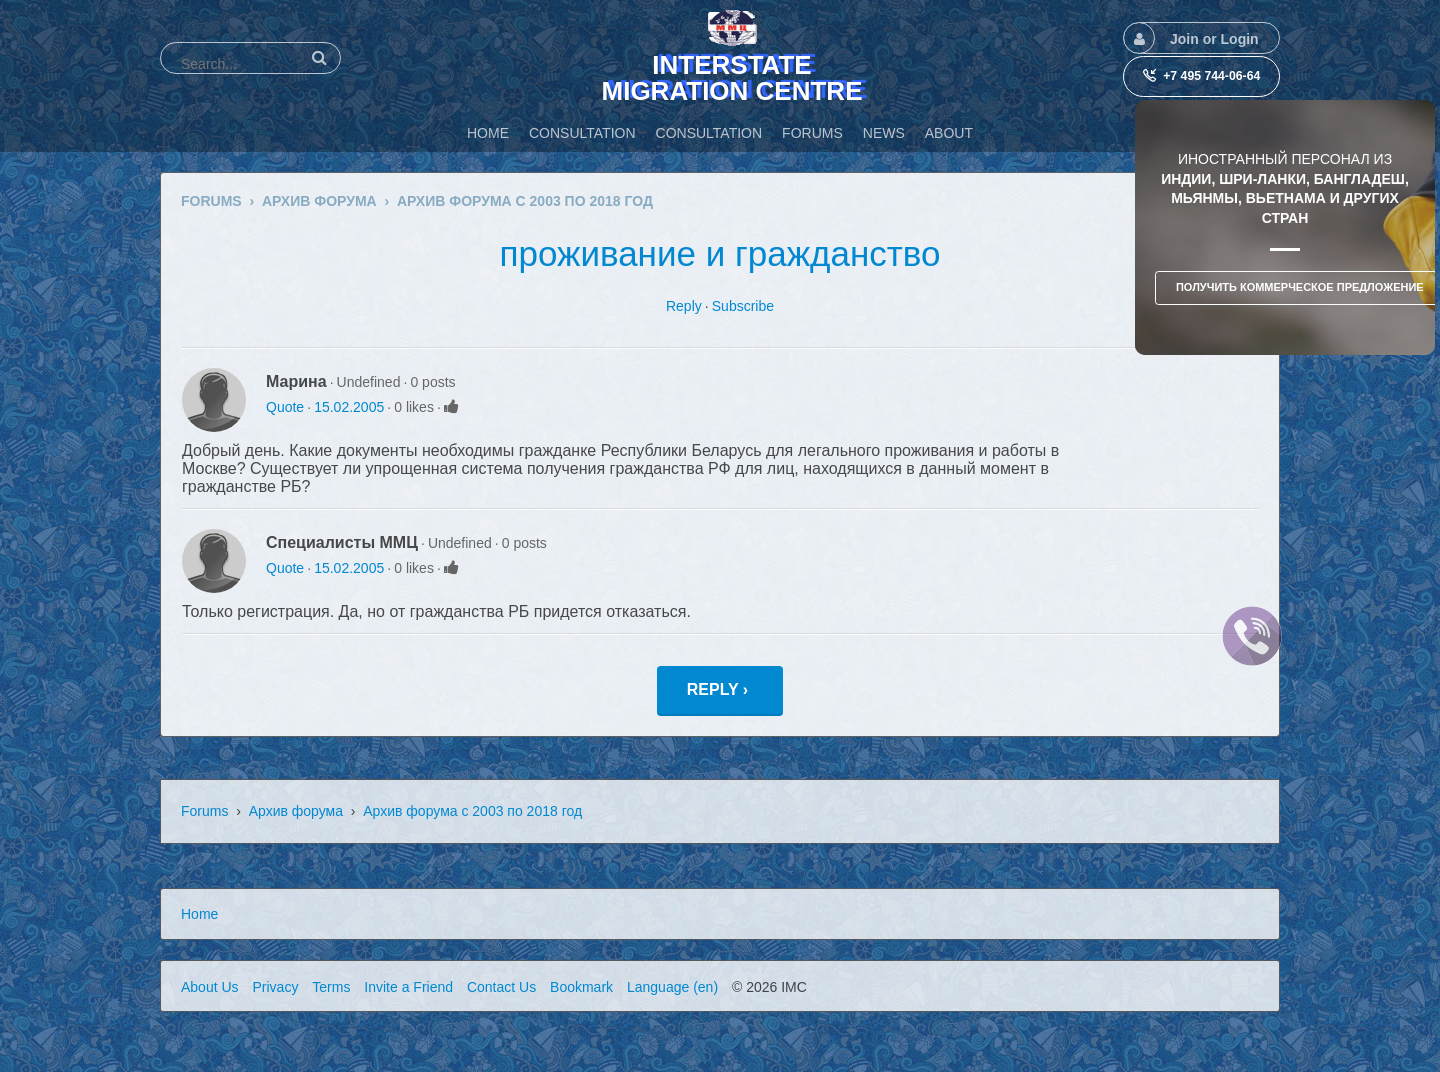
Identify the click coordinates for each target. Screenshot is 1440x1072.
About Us (210, 987)
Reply (684, 306)
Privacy (275, 987)
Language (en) (672, 987)
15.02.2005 (349, 407)
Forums (204, 811)
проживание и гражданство (720, 253)
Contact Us (501, 987)
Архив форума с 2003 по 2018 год (472, 811)
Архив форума (296, 811)
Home (199, 914)
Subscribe (743, 306)
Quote (285, 407)
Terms (331, 987)
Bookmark (581, 987)
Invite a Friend (408, 987)
